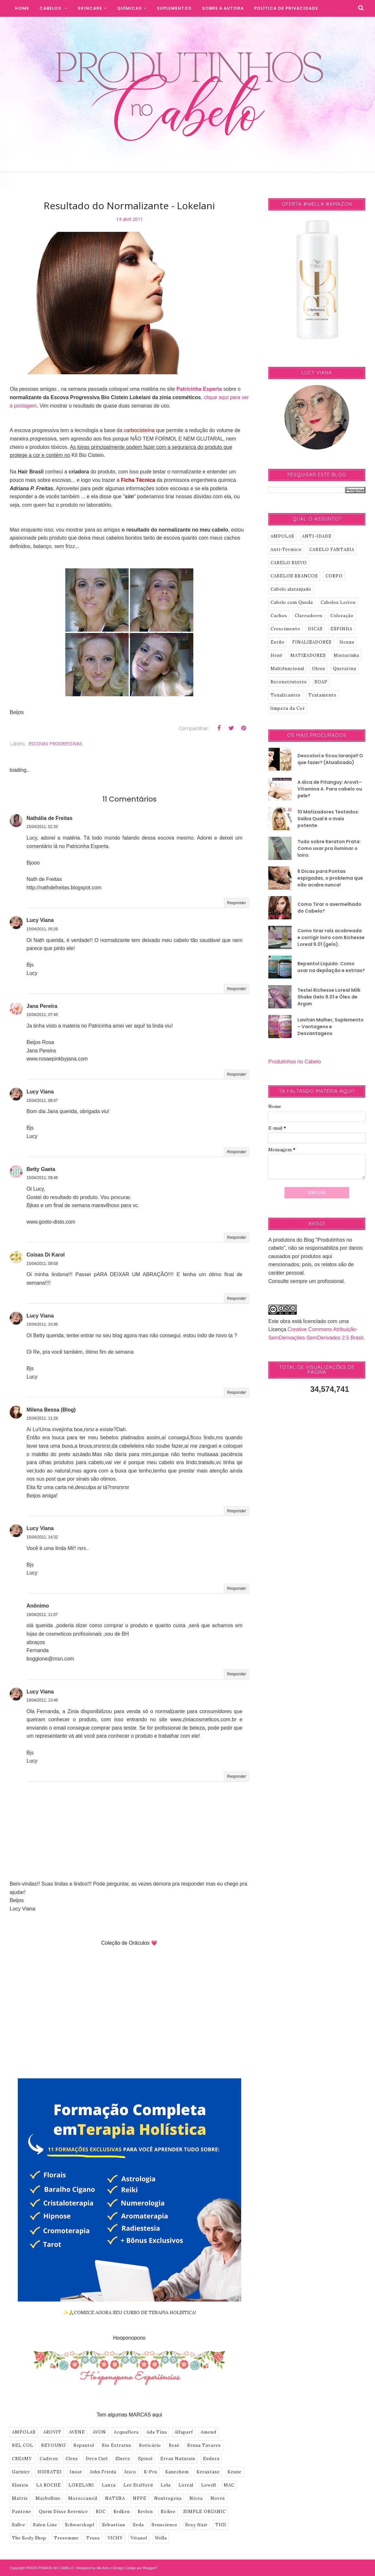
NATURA (115, 2498)
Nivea (196, 2498)
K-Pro (150, 2472)
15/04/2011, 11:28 (42, 1418)
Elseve (122, 2458)
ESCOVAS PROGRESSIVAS (55, 743)
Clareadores (309, 615)
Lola (166, 2485)
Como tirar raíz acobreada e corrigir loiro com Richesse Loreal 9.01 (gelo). (331, 937)
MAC (229, 2485)
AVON (99, 2432)
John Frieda (103, 2472)
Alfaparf (184, 2432)
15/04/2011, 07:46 (42, 1014)
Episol (145, 2458)
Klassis (20, 2485)
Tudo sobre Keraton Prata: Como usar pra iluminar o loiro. (329, 848)
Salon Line (45, 2525)
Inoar (76, 2472)
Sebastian (113, 2525)
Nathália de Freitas (49, 818)
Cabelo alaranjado (291, 589)
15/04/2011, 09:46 (42, 1177)
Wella (161, 2538)
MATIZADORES (308, 655)
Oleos (318, 668)
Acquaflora (126, 2432)
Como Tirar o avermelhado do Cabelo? (329, 907)
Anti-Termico (286, 549)
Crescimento (285, 629)
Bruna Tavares (204, 2445)
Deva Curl (97, 2458)
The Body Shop (29, 2538)
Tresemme (66, 2538)
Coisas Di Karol (46, 1254)
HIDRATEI (50, 2472)
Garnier (21, 2472)
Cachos (279, 615)
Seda (138, 2525)
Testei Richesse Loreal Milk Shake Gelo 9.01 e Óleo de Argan (328, 997)
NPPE (139, 2498)
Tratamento (322, 695)
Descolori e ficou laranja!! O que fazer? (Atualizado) (330, 759)
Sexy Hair (196, 2525)
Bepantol (83, 2445)
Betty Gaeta (41, 1169)
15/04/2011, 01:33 (42, 826)
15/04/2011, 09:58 (42, 1263)
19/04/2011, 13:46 (42, 1700)
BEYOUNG (53, 2445)
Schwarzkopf (79, 2525)
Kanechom (177, 2472)
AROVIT (52, 2432)
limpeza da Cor (288, 708)
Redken (121, 2511)
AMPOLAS (24, 2432)
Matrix (20, 2498)
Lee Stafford (138, 2485)
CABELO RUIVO (289, 562)
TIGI (220, 2525)
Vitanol (139, 2538)
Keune (234, 2472)
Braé (174, 2445)
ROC (101, 2511)
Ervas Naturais (177, 2458)
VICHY (115, 2538)
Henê (277, 655)
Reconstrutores (289, 682)
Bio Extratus (116, 2445)
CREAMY (22, 2458)
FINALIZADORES (312, 642)
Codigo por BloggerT (141, 2568)
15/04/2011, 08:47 (42, 1100)
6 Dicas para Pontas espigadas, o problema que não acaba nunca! (330, 878)
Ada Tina (156, 2432)
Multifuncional (287, 668)
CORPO (334, 576)
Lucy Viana (40, 920)
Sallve (18, 2525)
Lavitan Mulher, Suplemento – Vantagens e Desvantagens (330, 1027)
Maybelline (48, 2498)
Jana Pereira (42, 1006)
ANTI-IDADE (317, 536)
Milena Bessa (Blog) (51, 1409)
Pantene (21, 2511)
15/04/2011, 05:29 (42, 929)
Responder (236, 903)
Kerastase (208, 2472)
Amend (208, 2432)
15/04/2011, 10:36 (42, 1324)
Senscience (164, 2525)
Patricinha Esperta (199, 389)
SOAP (321, 682)
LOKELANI (81, 2485)
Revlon (145, 2511)
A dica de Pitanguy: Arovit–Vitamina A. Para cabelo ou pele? (329, 789)
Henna (346, 642)
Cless (72, 2458)
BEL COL (22, 2445)
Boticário (150, 2445)
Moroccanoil (82, 2498)
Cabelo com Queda (292, 602)
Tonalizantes (286, 695)
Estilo (277, 642)
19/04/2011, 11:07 (42, 1614)
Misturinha (346, 655)
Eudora (211, 2458)
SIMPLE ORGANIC (204, 2511)
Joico (130, 2472)
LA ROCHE (48, 2485)
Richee (168, 2511)
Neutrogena (168, 2498)
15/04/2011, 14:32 (42, 1537)
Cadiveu (49, 2458)
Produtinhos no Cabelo (294, 1061)
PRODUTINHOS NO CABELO (50, 2568)
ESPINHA (341, 629)
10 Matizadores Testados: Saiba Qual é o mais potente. (328, 819)
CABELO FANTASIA (331, 549)
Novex (217, 2498)
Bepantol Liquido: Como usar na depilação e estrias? (331, 967)
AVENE (77, 2432)
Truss (93, 2538)
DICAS (315, 629)
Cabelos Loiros (338, 602)
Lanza (109, 2485)
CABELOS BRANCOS (294, 576)
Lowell (208, 2485)
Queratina (344, 668)
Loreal (185, 2485)
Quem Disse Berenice (63, 2511)
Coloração (342, 615)
